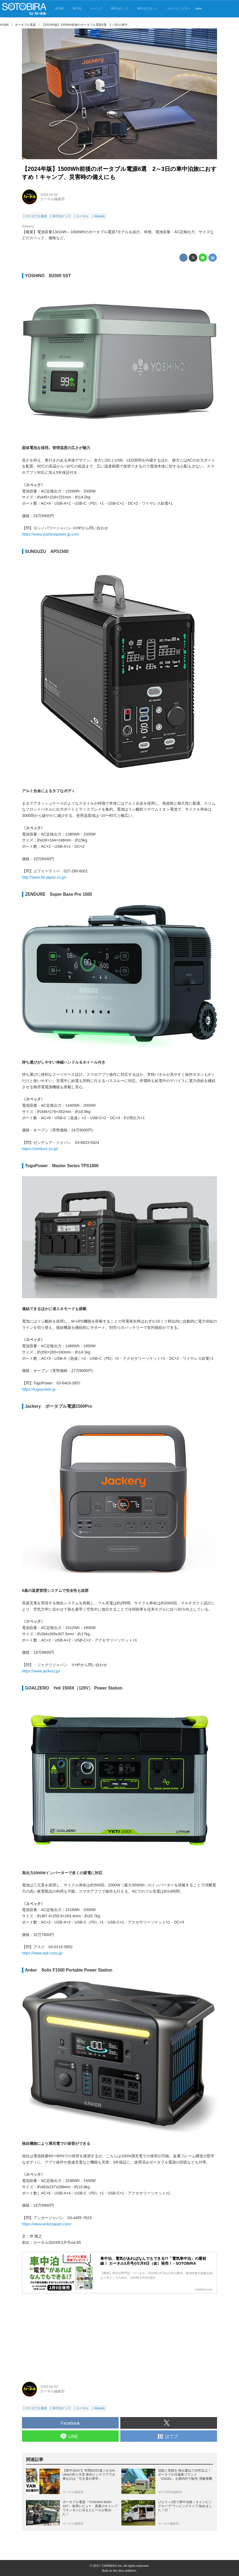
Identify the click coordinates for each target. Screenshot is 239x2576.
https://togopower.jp (39, 1389)
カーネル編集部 (52, 199)
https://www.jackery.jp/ (41, 1671)
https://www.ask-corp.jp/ (42, 1953)
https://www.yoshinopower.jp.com (50, 534)
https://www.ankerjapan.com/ (46, 2224)
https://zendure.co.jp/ (40, 1149)
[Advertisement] (119, 2335)
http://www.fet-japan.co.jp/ (44, 877)
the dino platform (124, 2570)
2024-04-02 (49, 195)
